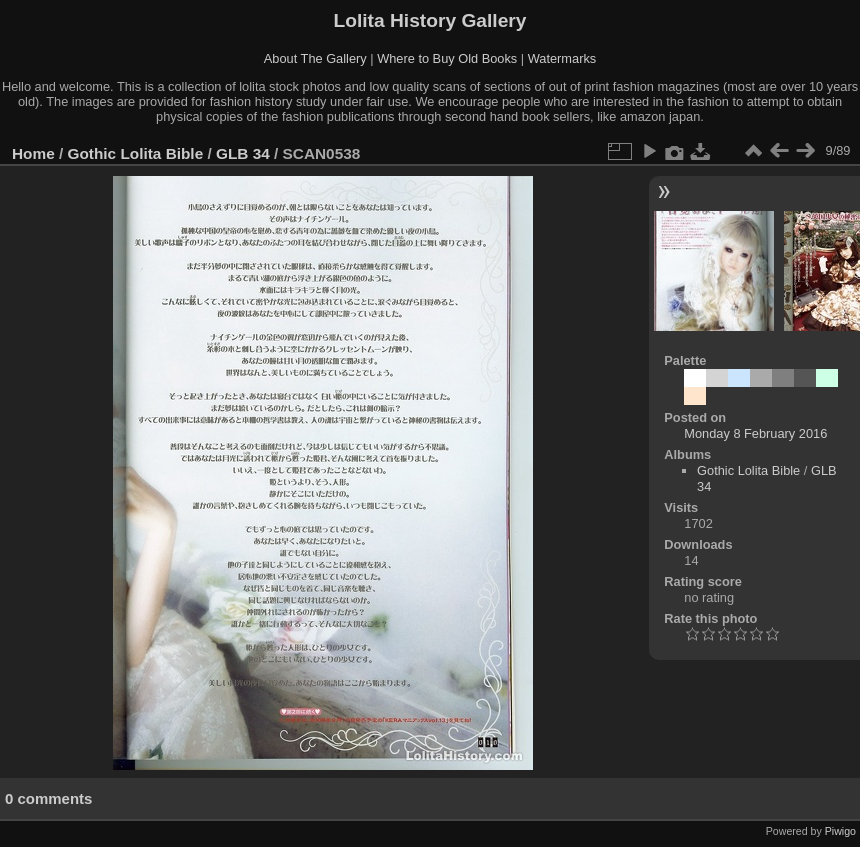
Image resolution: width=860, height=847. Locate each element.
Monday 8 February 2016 (755, 433)
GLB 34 (243, 153)
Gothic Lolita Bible (136, 153)
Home (33, 153)
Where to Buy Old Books (447, 58)
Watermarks (562, 58)
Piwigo (840, 831)
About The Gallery (315, 58)
